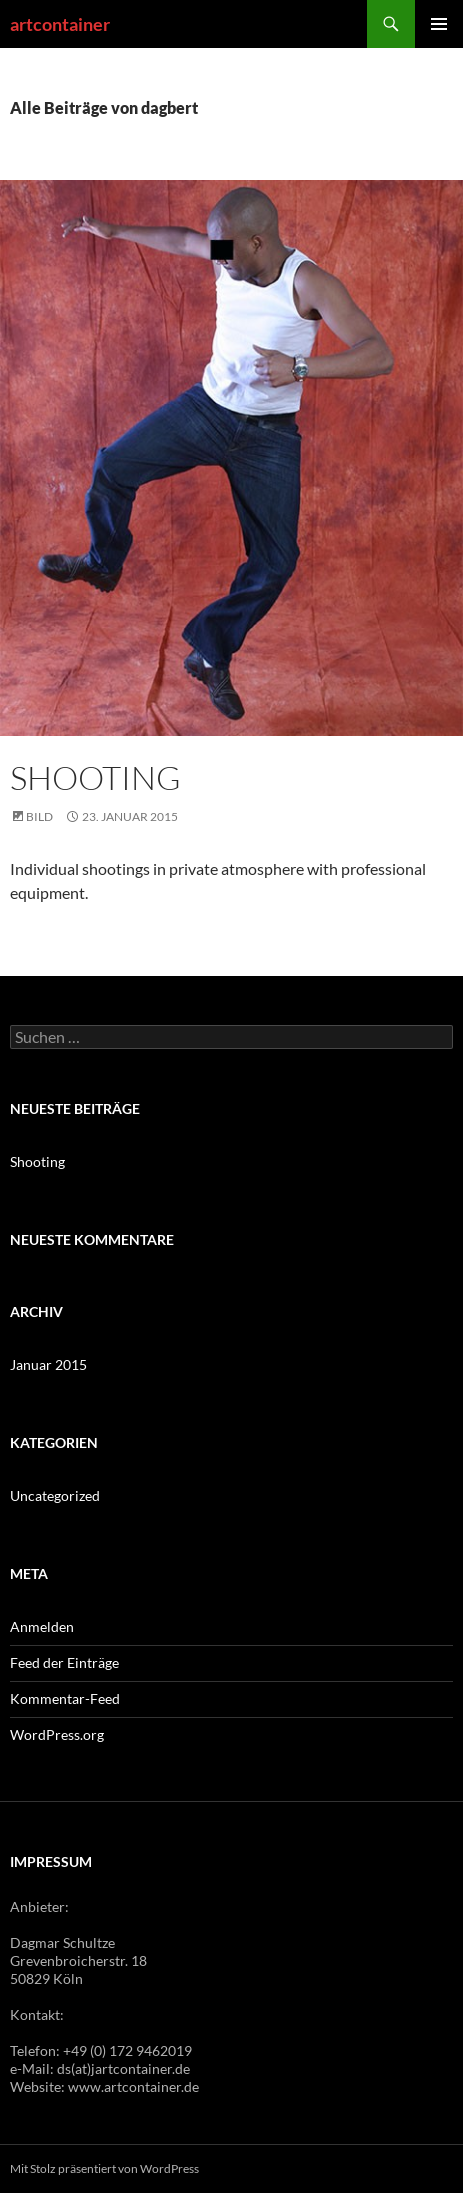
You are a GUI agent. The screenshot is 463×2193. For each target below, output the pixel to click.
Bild (39, 816)
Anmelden (42, 1626)
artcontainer (60, 24)
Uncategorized (55, 1495)
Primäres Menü (439, 24)
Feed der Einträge (64, 1662)
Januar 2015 (48, 1364)
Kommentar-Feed (65, 1698)
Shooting (95, 777)
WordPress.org (57, 1734)
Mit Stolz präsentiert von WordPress (104, 2168)
